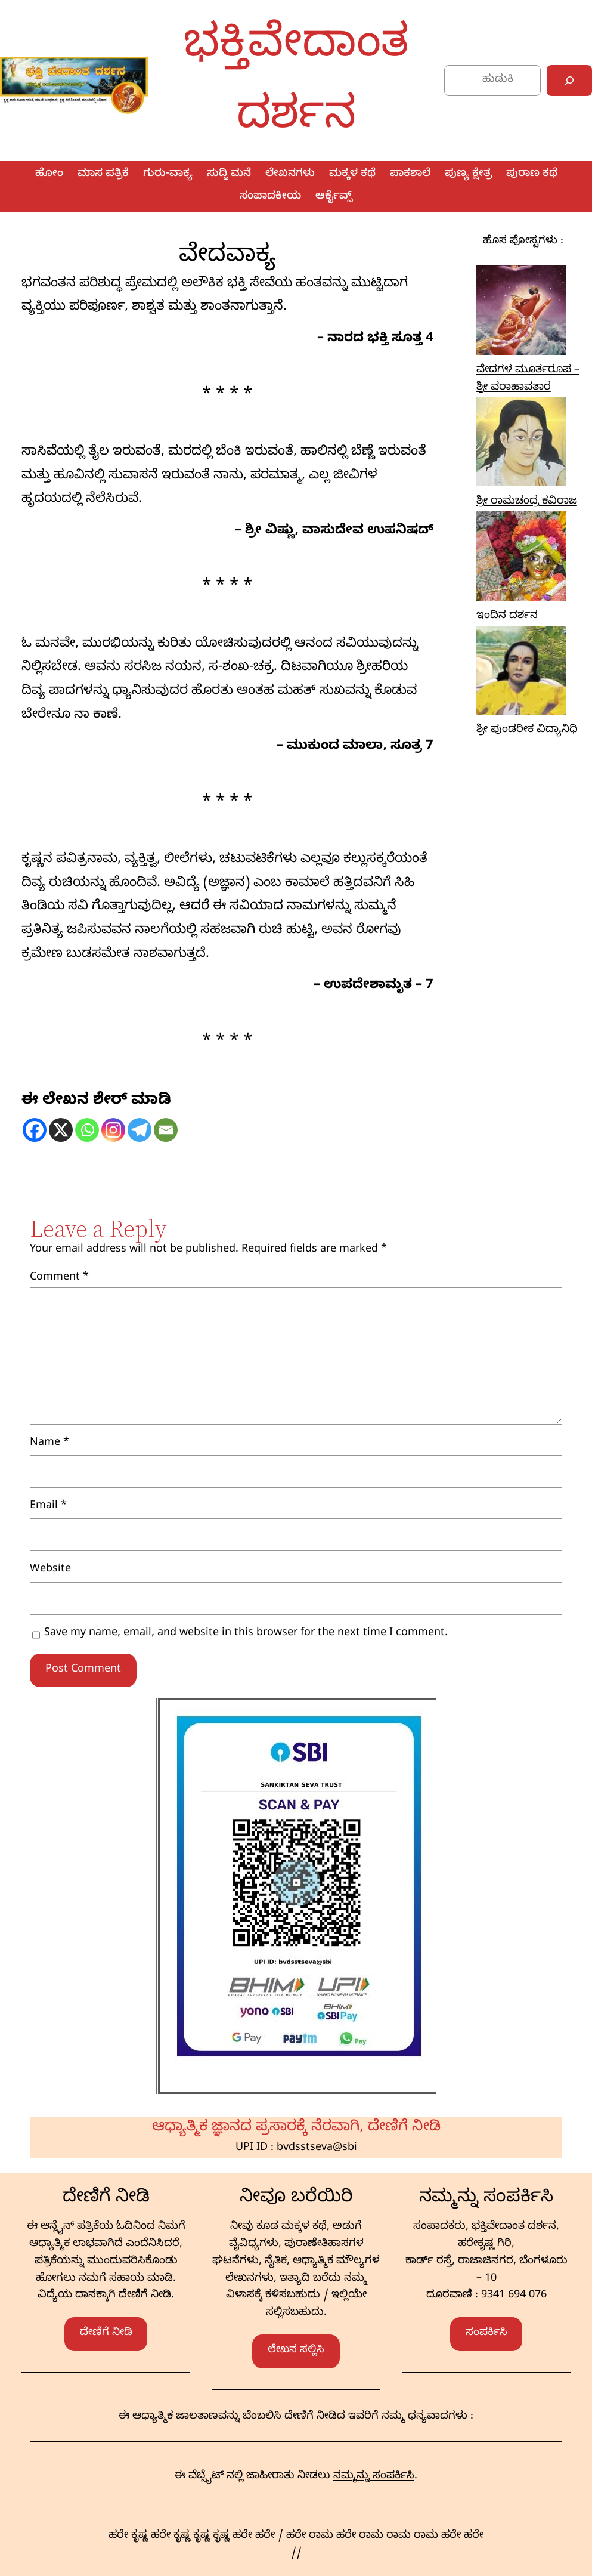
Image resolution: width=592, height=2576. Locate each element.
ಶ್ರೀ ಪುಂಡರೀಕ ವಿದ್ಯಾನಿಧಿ (527, 730)
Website (50, 1569)
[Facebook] (35, 1130)
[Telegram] (139, 1130)
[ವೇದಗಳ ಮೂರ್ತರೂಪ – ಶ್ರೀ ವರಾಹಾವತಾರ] (521, 314)
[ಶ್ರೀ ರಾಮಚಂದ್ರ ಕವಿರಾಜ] (521, 445)
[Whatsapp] (87, 1130)
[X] (61, 1130)
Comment (59, 1278)
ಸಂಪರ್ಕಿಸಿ (486, 2333)
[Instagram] (113, 1130)
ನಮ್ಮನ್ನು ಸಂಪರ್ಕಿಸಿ (373, 2476)
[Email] (166, 1130)
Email (48, 1506)
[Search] (569, 80)
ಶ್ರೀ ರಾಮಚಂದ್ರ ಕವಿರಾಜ (526, 502)
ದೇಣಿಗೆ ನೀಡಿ (106, 2333)
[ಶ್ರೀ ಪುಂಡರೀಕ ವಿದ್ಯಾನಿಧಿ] (521, 674)
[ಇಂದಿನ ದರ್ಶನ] (521, 560)
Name (49, 1443)
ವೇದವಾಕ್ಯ (227, 252)
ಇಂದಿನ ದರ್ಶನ (507, 616)
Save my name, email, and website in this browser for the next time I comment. (246, 1633)
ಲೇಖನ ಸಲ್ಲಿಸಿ (296, 2350)
